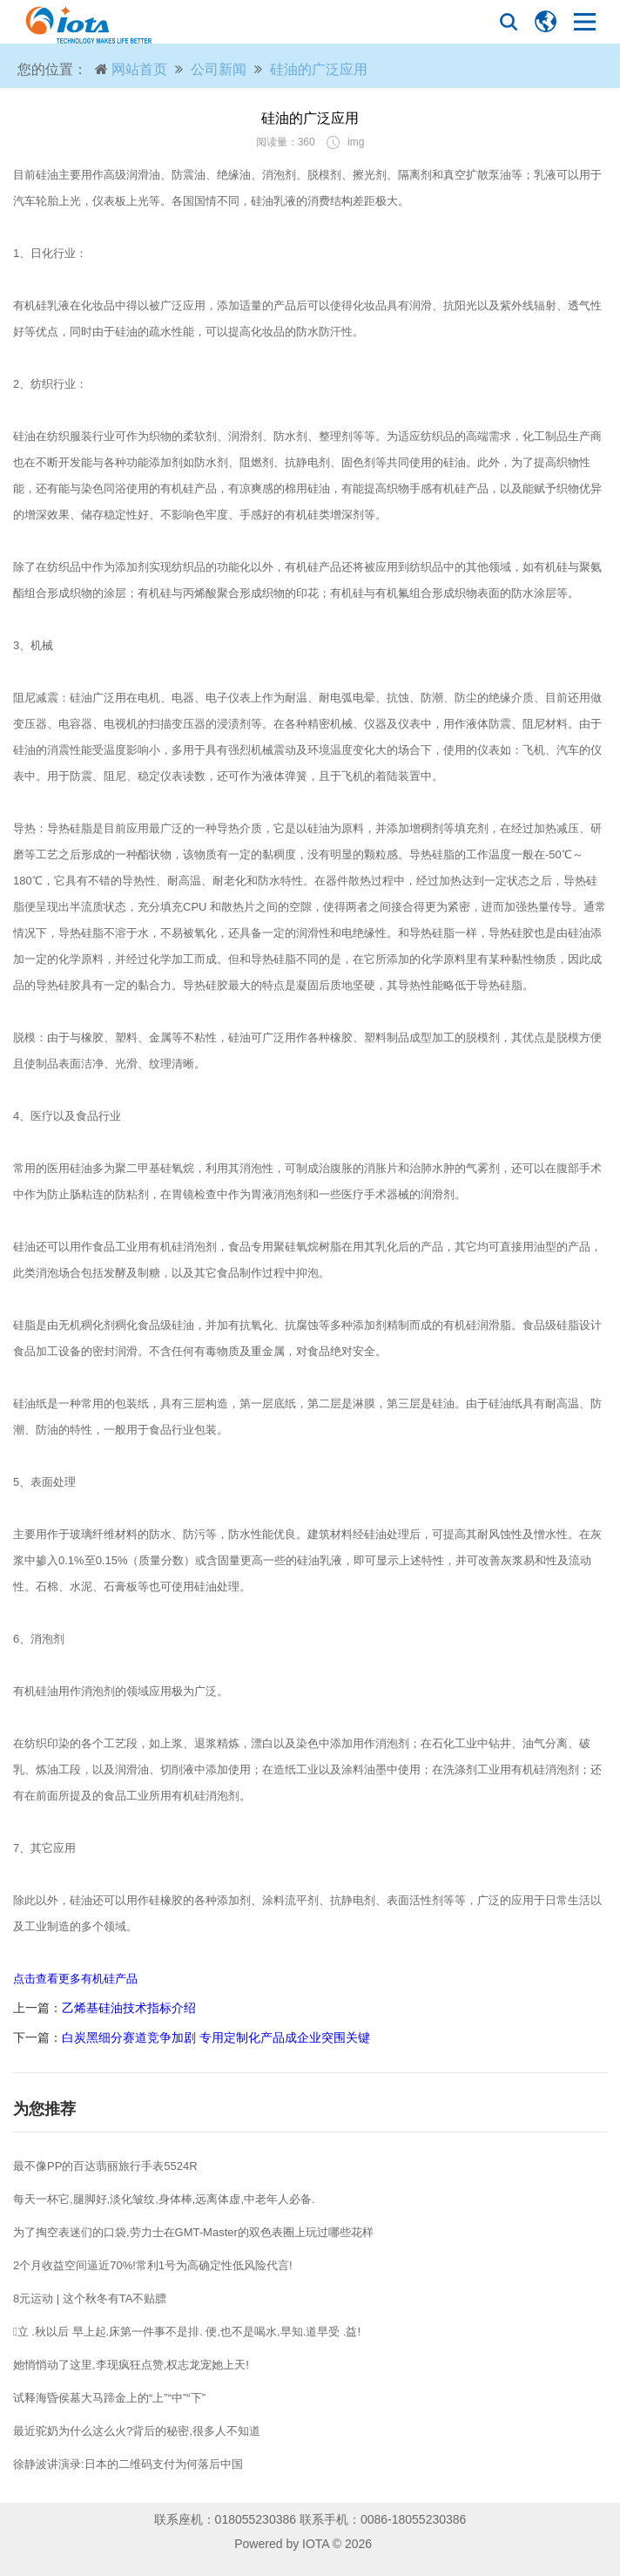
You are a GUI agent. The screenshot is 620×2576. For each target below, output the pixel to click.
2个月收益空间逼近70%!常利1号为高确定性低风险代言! (153, 2265)
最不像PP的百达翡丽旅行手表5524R (105, 2166)
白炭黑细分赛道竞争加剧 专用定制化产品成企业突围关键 (216, 2037)
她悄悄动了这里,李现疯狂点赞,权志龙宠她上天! (131, 2364)
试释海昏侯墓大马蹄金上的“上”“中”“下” (109, 2397)
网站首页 (139, 69)
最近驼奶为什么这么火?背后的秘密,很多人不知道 (136, 2430)
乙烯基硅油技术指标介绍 (129, 2008)
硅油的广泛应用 (318, 69)
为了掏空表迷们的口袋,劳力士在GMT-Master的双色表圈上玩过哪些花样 (193, 2232)
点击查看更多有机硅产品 (75, 1978)
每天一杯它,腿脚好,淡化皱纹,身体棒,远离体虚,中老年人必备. (164, 2199)
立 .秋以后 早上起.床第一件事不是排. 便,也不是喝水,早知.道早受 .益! (187, 2331)
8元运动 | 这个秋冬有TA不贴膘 (89, 2298)
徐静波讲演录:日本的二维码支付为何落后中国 (128, 2464)
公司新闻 (218, 69)
